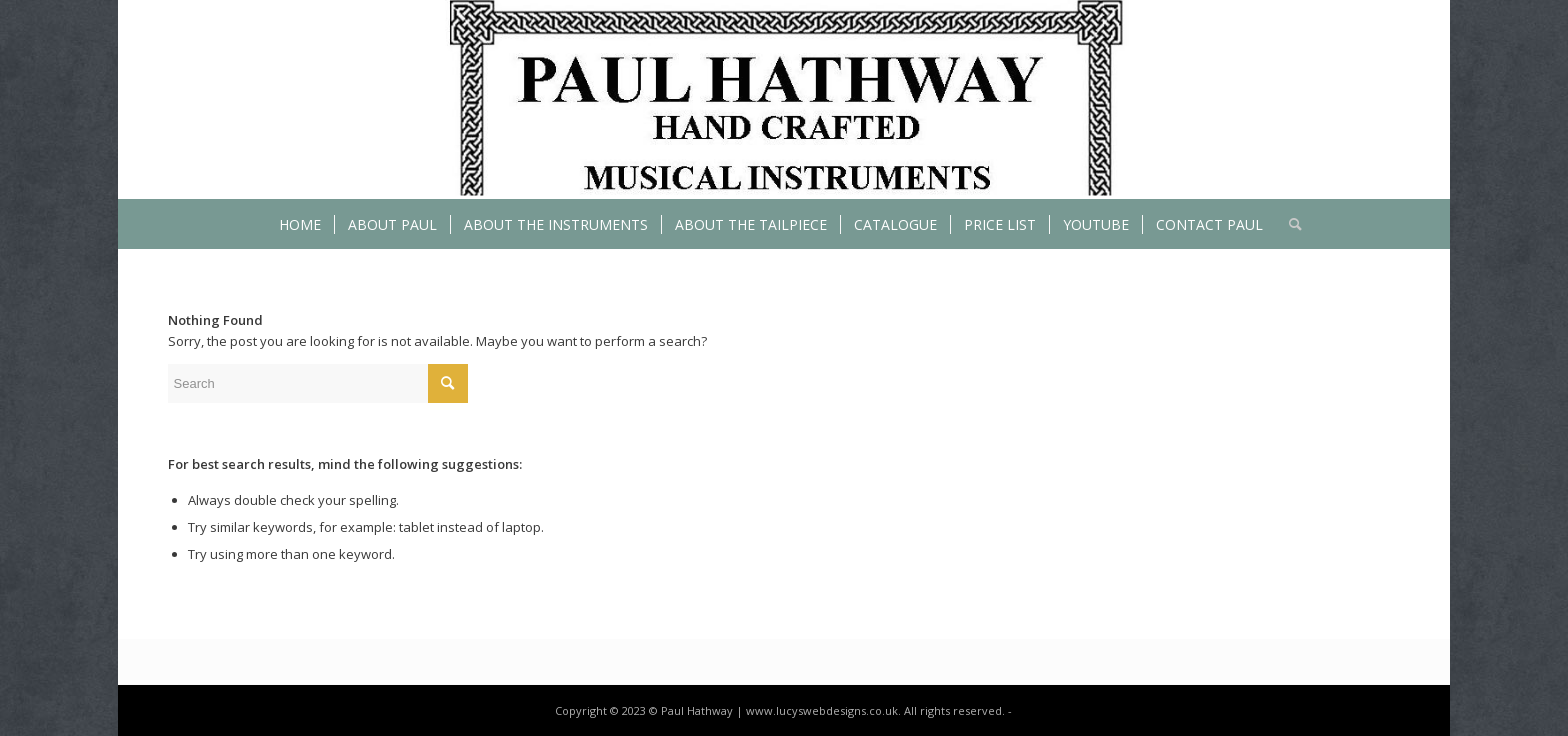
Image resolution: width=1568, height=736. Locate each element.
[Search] (1289, 224)
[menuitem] (300, 224)
